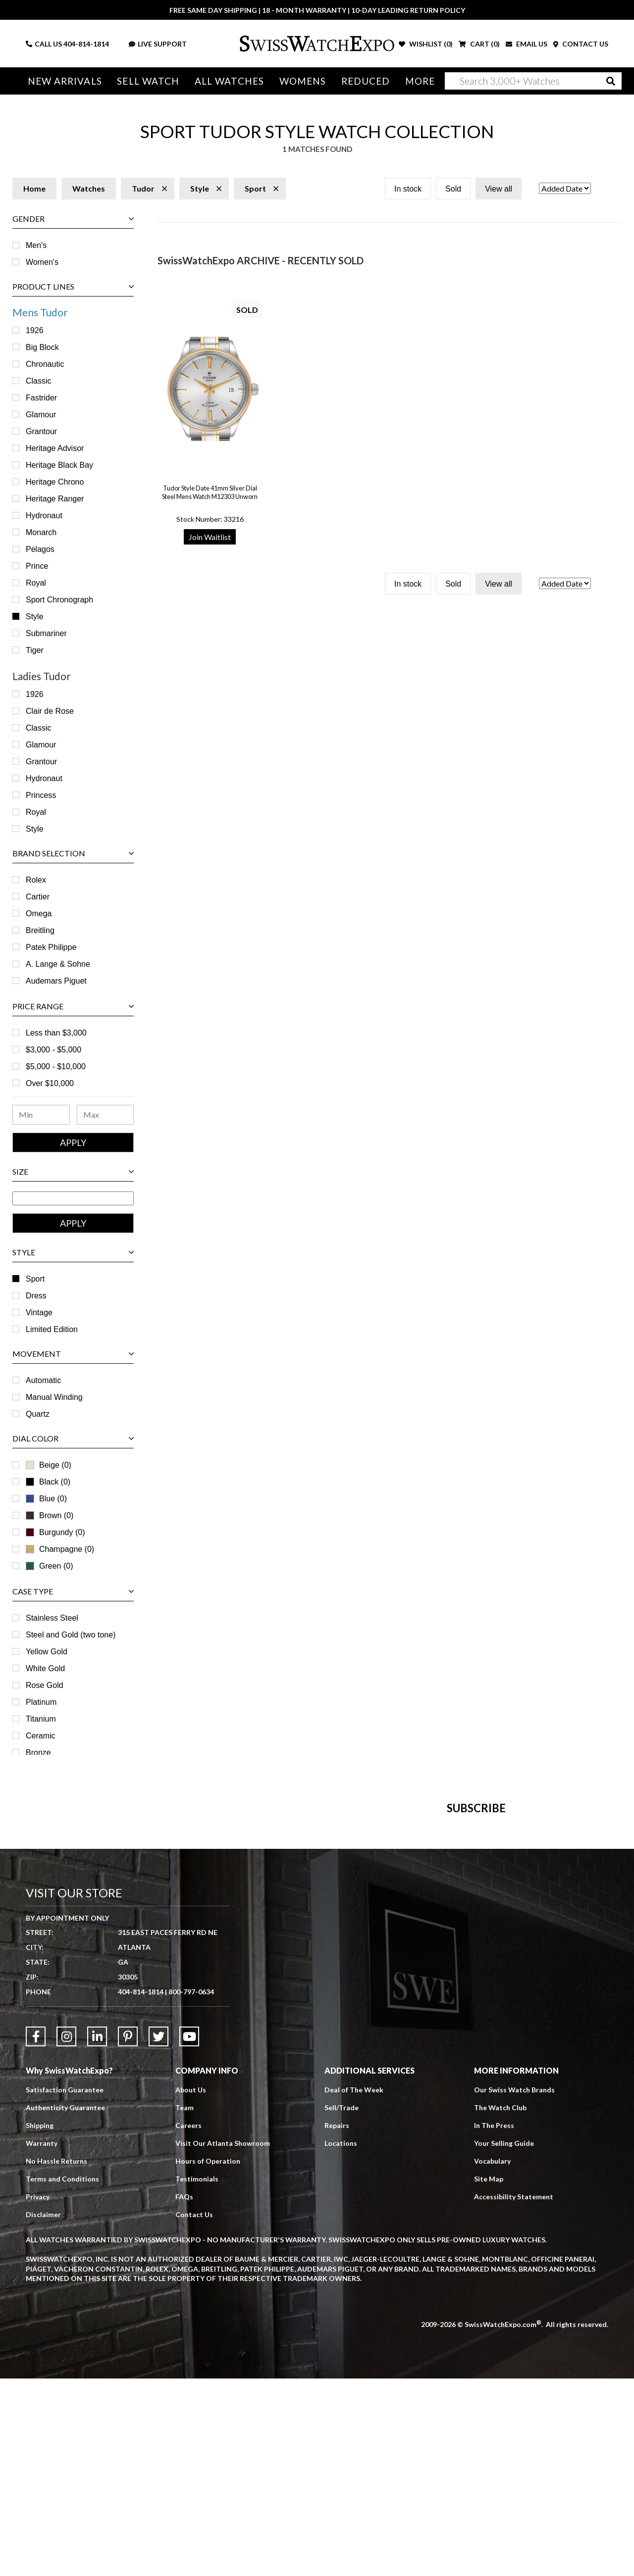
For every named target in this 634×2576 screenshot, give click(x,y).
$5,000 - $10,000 (56, 1066)
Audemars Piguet (56, 981)
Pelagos (40, 549)
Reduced (365, 81)
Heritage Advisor (55, 448)
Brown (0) (49, 1515)
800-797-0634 (191, 2189)
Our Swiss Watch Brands (514, 2287)
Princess (41, 795)
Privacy (38, 2394)
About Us (190, 2287)
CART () (479, 44)
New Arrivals (65, 81)
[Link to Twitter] (158, 2234)
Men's (36, 245)
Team (184, 2305)
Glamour (41, 414)
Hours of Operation (207, 2358)
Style (35, 616)
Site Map (488, 2376)
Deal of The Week (353, 2287)
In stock (408, 189)
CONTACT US (580, 44)
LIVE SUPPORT (158, 44)
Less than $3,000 (56, 1033)
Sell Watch (148, 81)
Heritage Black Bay (59, 465)
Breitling (40, 930)
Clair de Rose (50, 711)
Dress (36, 1295)
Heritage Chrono (55, 482)
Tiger (35, 650)
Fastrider (41, 398)
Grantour (41, 431)
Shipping (39, 2323)
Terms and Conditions (62, 2376)
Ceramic (40, 1736)
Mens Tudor (40, 312)
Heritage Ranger (55, 499)
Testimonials (196, 2376)
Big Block (42, 347)
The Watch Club (500, 2305)
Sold (453, 189)
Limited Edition (52, 1329)
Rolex (36, 880)
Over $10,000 (50, 1083)
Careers (188, 2323)
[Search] (533, 81)
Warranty (41, 2340)
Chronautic (45, 364)
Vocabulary (492, 2358)
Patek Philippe (51, 947)
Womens (302, 81)
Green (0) (49, 1566)
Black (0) (48, 1482)
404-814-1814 (86, 44)
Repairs (336, 2323)
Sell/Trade (341, 2305)
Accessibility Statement (513, 2394)
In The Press (494, 2323)
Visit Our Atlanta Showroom (222, 2340)
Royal (36, 583)
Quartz (38, 1414)
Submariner (46, 633)
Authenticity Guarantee (65, 2305)
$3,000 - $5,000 (53, 1049)
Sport (35, 1279)
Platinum (41, 1702)
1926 (35, 330)
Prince (37, 566)
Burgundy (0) (55, 1532)
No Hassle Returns (56, 2358)
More (420, 81)
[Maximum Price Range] (105, 1115)
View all (498, 189)
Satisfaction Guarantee (65, 2287)
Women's (42, 262)
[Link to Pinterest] (128, 2234)
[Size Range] (73, 1198)
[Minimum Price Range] (41, 1115)
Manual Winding (54, 1397)
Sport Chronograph (59, 599)
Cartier (38, 896)
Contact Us (194, 2412)
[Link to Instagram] (66, 2234)
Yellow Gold (46, 1651)
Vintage (39, 1312)
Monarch (41, 532)
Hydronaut (44, 515)
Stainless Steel (52, 1618)
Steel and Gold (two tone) (70, 1635)
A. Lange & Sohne (58, 964)
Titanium (41, 1719)
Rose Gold (44, 1685)
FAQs (184, 2394)
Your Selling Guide (504, 2340)
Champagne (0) (60, 1549)
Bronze (38, 1752)
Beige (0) (48, 1465)
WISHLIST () (426, 44)
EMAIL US (526, 44)
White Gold (45, 1668)
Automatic (43, 1380)
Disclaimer (43, 2412)
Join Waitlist (210, 537)
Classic (39, 381)
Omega (39, 913)
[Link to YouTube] (189, 2234)
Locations (340, 2340)
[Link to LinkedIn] (97, 2234)
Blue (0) (46, 1498)
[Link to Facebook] (36, 2234)
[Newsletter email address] (364, 1955)
